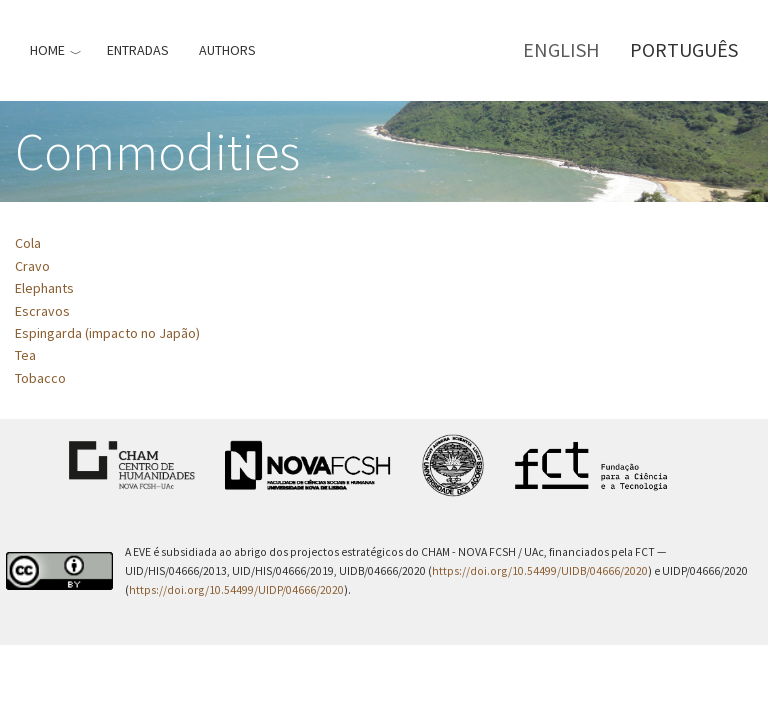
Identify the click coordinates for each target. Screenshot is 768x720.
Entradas (138, 50)
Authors (227, 50)
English (561, 49)
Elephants (44, 288)
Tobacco (40, 378)
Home (47, 50)
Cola (28, 243)
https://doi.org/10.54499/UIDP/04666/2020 (236, 590)
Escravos (42, 311)
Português (684, 49)
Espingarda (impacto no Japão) (107, 333)
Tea (25, 355)
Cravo (32, 266)
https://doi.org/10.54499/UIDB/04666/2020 (540, 571)
